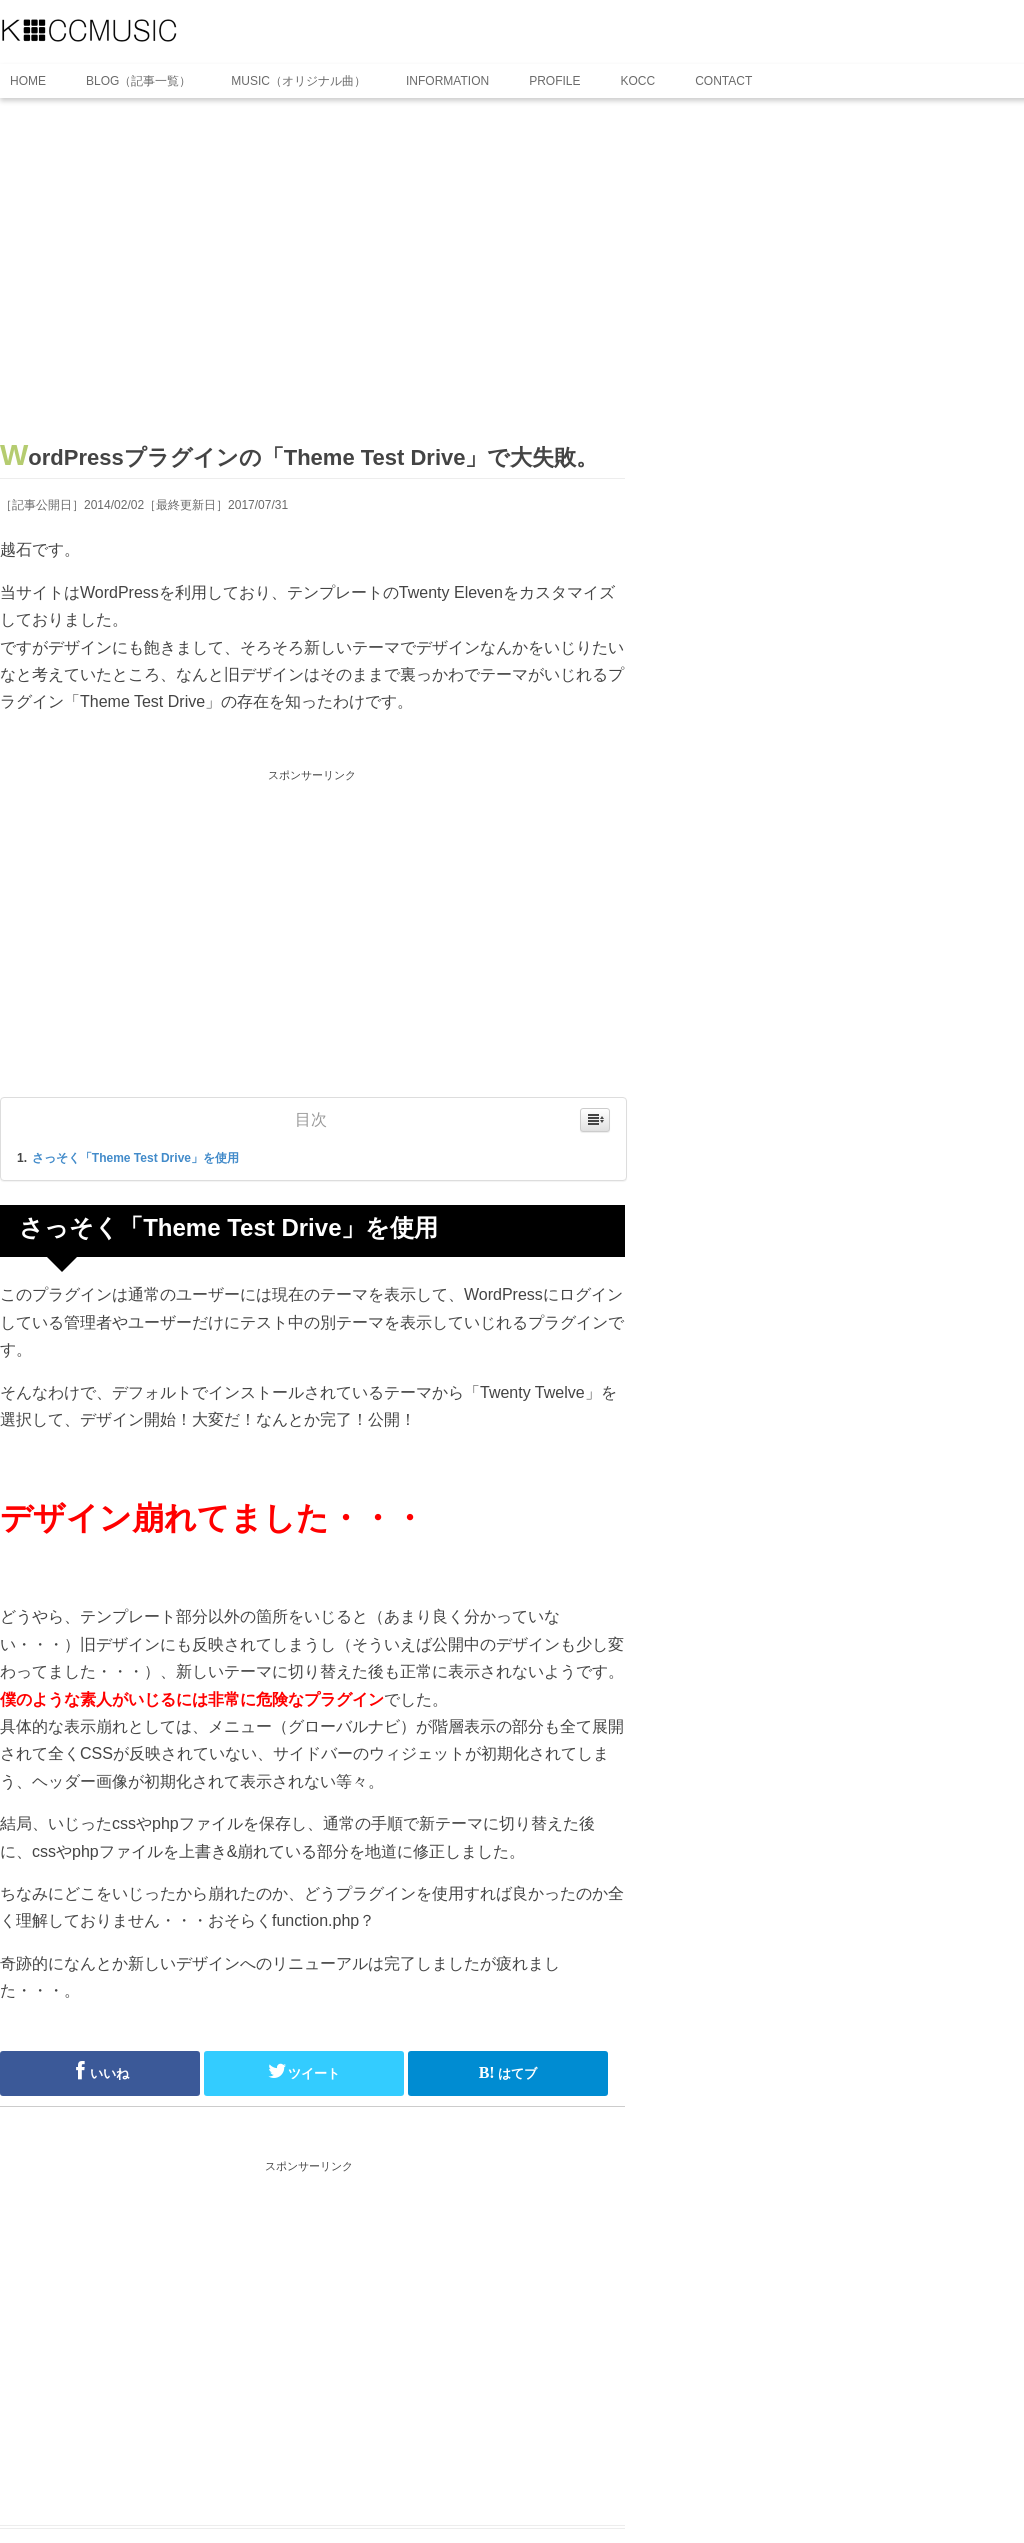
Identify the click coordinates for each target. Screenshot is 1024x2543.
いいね (99, 2071)
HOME (28, 81)
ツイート (304, 2071)
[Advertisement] (312, 277)
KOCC (638, 81)
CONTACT (723, 81)
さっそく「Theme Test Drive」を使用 (135, 1158)
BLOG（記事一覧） (138, 81)
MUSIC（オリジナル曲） (298, 81)
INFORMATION (447, 81)
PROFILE (554, 81)
